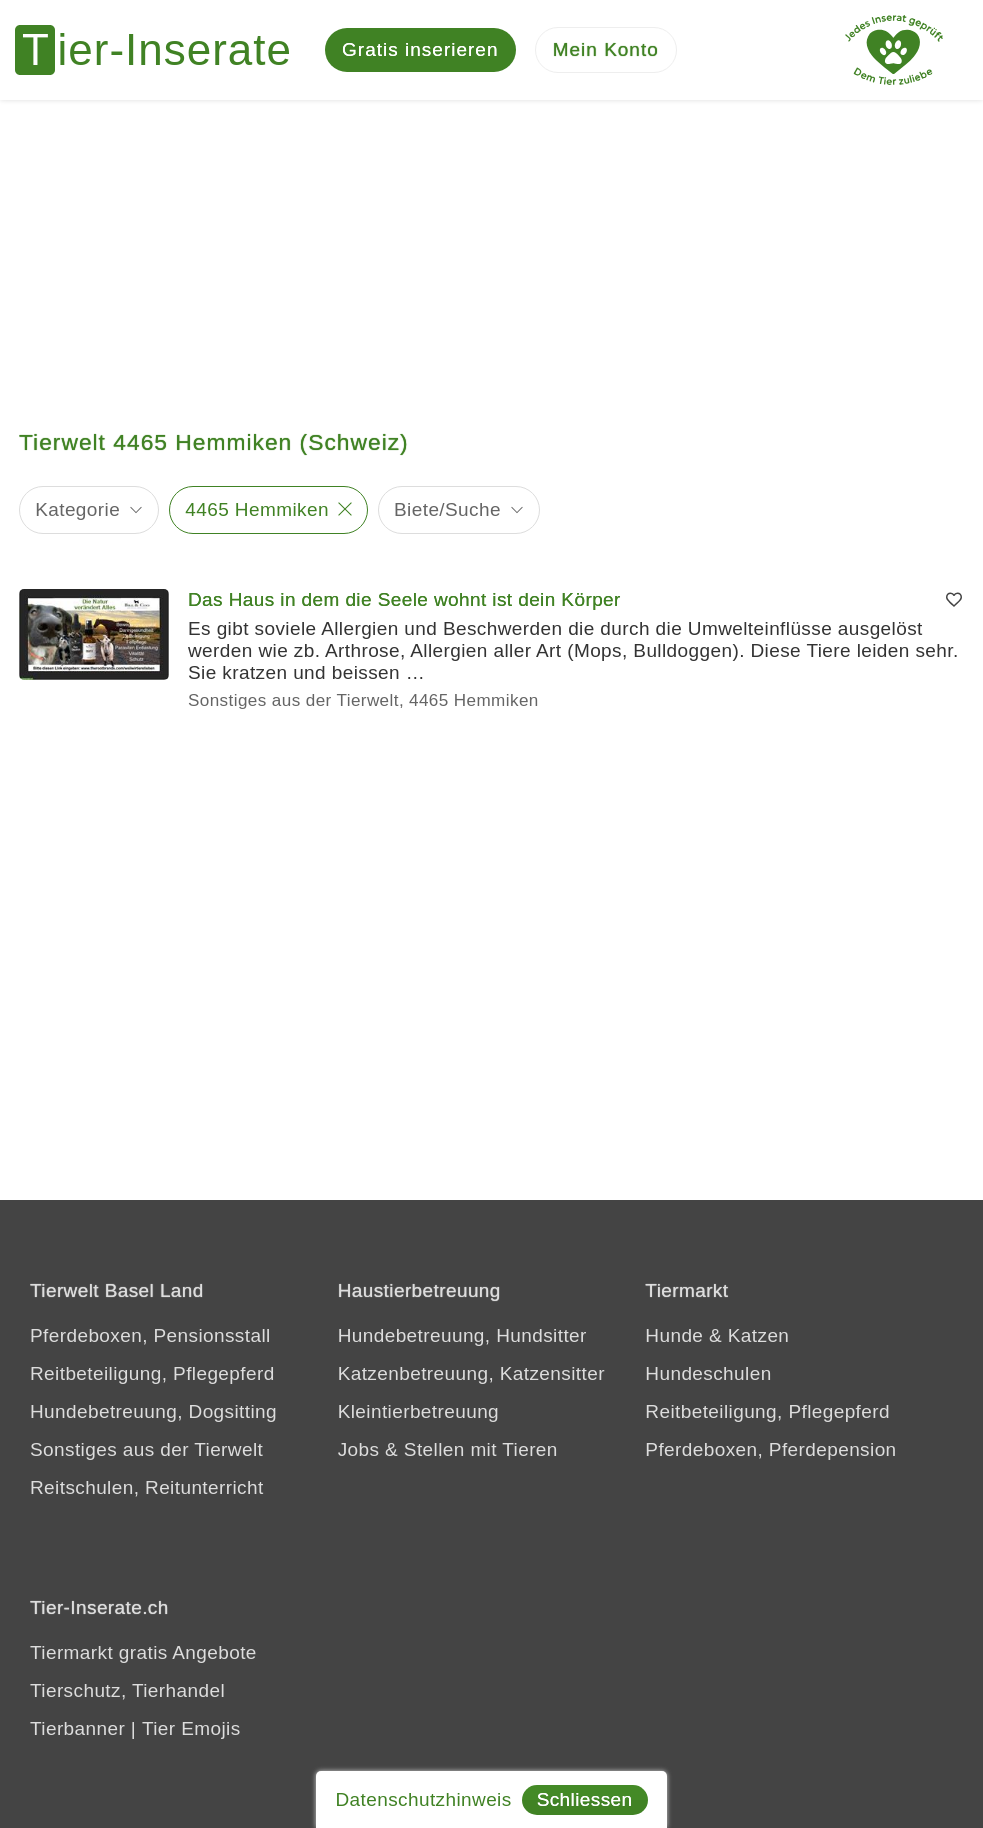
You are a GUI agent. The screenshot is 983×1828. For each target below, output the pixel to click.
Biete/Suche (447, 509)
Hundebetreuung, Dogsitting (153, 1411)
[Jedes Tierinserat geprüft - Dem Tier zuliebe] (894, 50)
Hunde (674, 1335)
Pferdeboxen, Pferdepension (770, 1449)
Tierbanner (77, 1728)
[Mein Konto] (606, 50)
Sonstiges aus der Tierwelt (146, 1449)
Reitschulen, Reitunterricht (147, 1487)
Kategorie (77, 509)
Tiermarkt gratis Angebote (143, 1652)
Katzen (759, 1335)
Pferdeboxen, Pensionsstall (150, 1335)
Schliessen (585, 1799)
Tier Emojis (191, 1728)
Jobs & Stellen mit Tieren (448, 1449)
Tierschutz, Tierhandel (127, 1690)
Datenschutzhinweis (423, 1799)
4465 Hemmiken (257, 509)
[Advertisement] (491, 250)
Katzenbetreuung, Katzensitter (471, 1373)
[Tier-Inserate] (165, 50)
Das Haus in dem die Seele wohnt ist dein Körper (404, 599)
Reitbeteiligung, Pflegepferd (152, 1373)
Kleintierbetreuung (418, 1411)
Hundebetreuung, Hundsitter (462, 1335)
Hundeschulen (708, 1373)
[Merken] (954, 600)
